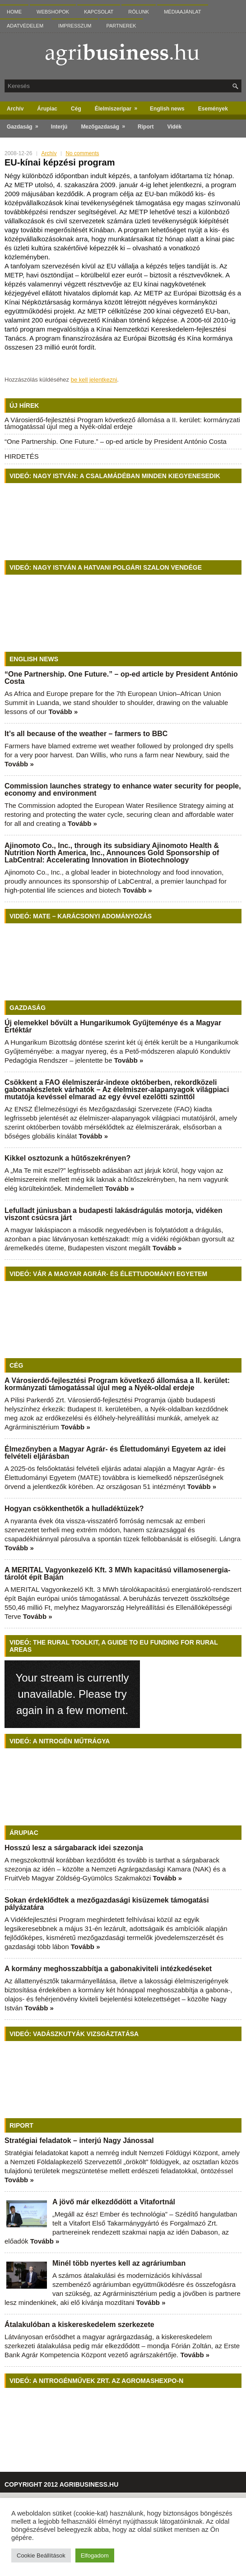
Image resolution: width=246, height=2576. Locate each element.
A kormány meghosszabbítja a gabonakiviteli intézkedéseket (108, 1968)
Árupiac (47, 109)
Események (213, 109)
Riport (145, 127)
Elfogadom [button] (95, 2555)
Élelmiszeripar (119, 106)
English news (167, 109)
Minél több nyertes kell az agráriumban (119, 2263)
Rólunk (138, 11)
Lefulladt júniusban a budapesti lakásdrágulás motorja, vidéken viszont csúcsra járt (114, 1214)
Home (14, 11)
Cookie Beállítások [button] (41, 2555)
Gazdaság (25, 125)
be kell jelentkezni (94, 379)
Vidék (174, 127)
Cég (76, 109)
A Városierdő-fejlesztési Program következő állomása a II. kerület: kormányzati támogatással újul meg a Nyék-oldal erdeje (122, 423)
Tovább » (63, 711)
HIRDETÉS (22, 456)
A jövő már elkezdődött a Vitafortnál (113, 2202)
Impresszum (74, 25)
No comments (82, 153)
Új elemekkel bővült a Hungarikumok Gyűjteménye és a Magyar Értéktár (113, 1026)
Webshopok (53, 11)
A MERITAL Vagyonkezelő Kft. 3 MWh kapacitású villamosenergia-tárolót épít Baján (117, 1573)
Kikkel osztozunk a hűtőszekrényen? (67, 1158)
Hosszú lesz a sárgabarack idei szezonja (74, 1848)
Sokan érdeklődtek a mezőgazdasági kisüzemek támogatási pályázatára (107, 1903)
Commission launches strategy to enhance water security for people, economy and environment (123, 789)
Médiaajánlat (182, 11)
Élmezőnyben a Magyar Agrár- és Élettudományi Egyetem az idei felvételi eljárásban (115, 1452)
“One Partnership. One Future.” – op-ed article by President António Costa (116, 441)
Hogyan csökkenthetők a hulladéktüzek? (74, 1508)
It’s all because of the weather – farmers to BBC (86, 733)
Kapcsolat (98, 11)
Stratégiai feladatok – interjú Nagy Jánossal (79, 2140)
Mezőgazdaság (106, 125)
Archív (15, 109)
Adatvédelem (25, 25)
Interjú (59, 127)
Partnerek (121, 25)
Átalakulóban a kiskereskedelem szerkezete (79, 2324)
